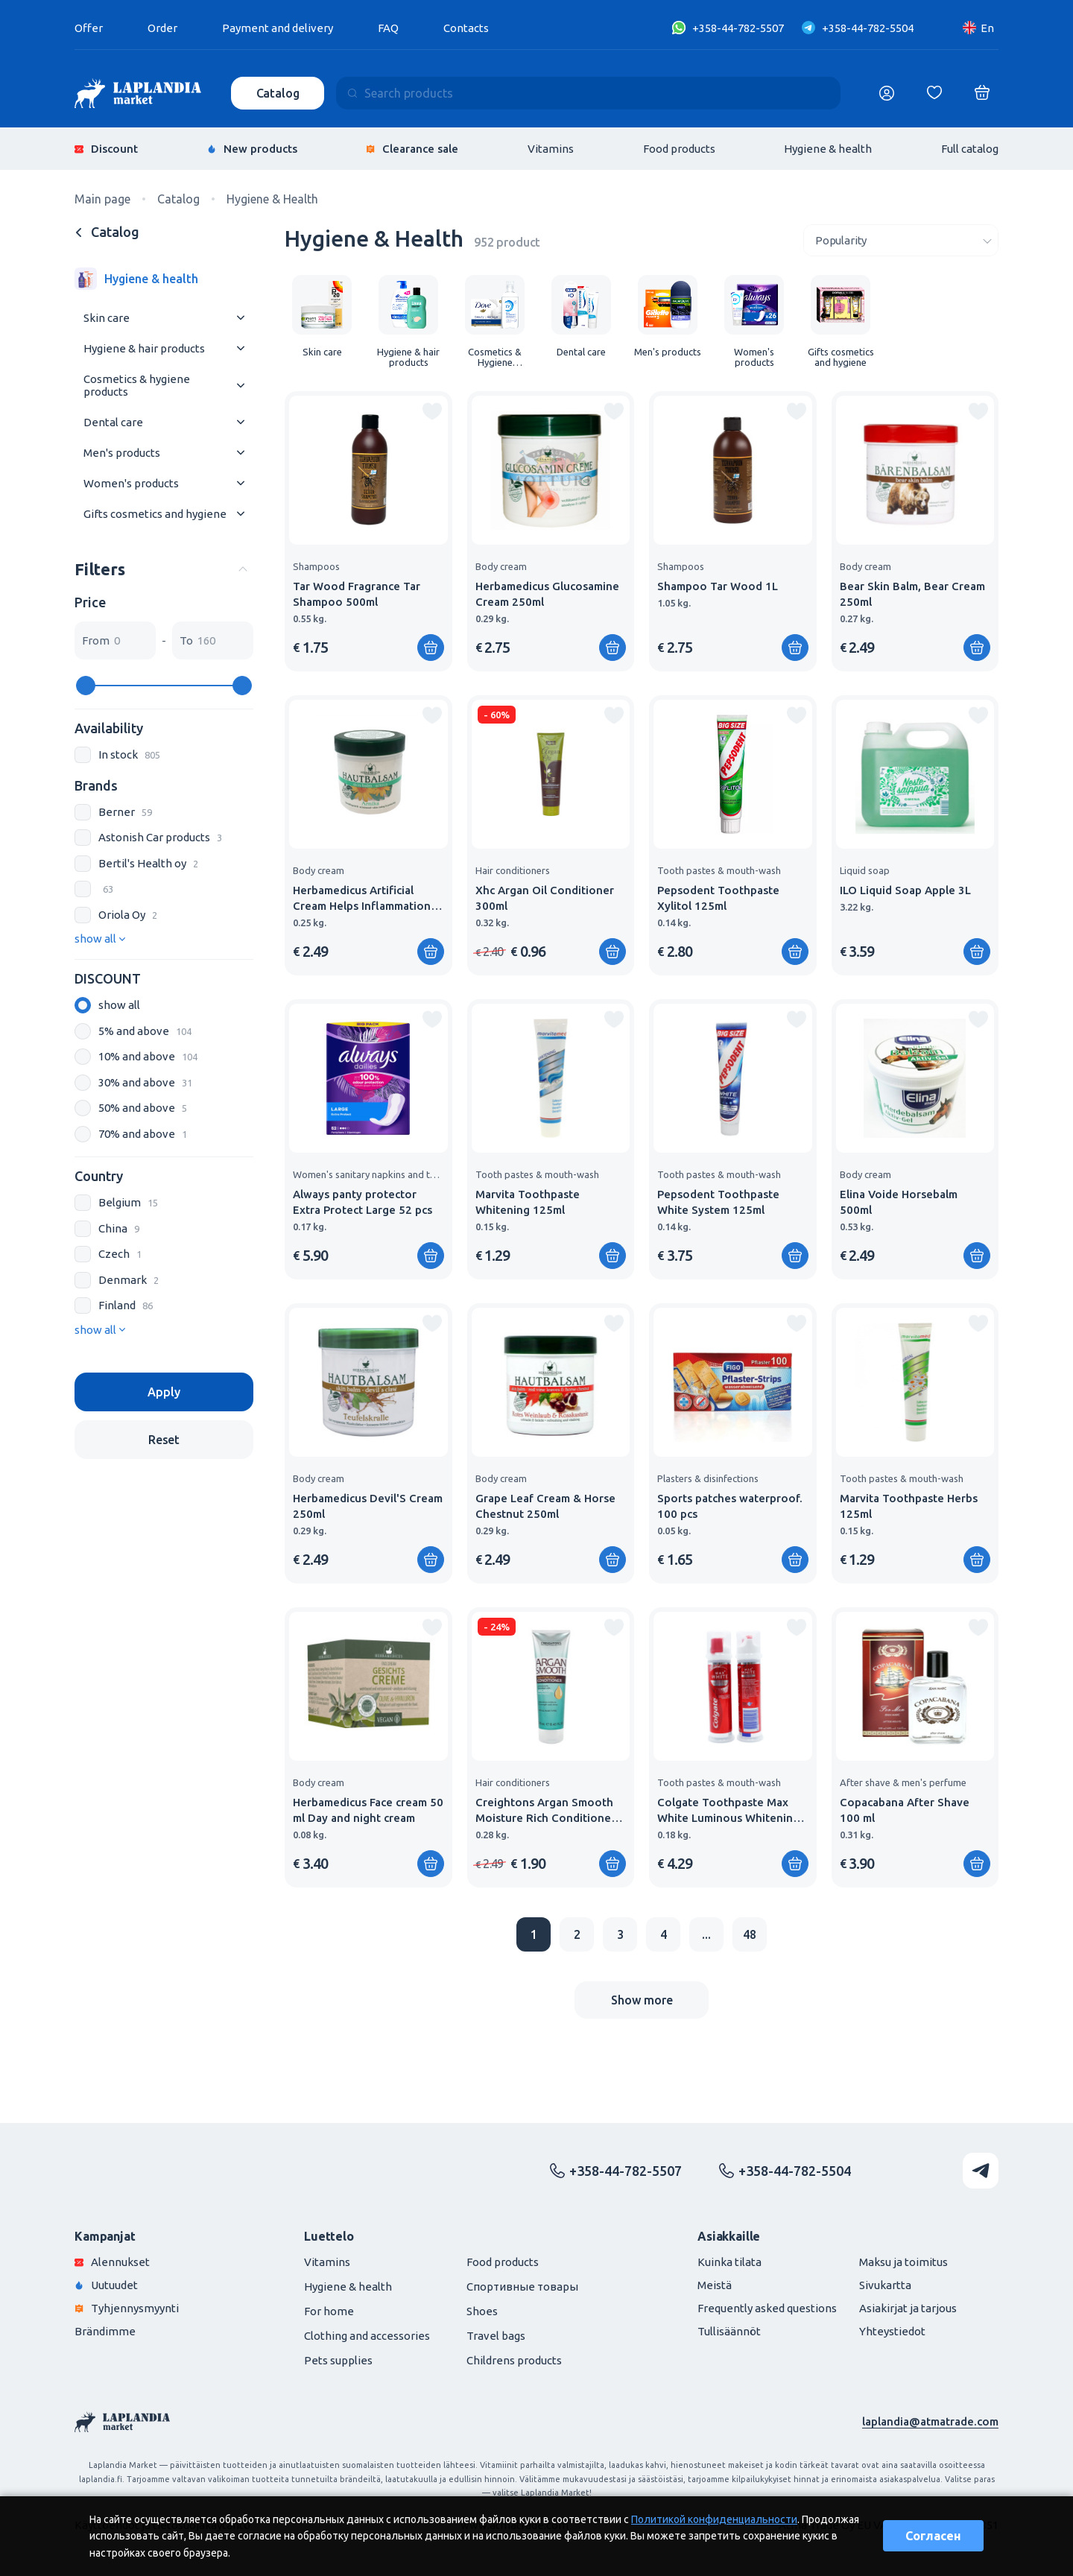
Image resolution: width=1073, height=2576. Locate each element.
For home (329, 2311)
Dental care (113, 422)
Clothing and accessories (367, 2335)
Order (162, 28)
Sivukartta (885, 2285)
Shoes (482, 2311)
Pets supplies (338, 2360)
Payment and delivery (277, 28)
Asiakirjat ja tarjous (908, 2308)
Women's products (131, 483)
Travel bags (495, 2335)
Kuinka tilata (729, 2262)
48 (749, 1934)
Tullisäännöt (729, 2331)
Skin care (106, 317)
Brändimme (105, 2331)
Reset (164, 1439)
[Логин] (886, 93)
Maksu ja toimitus (903, 2262)
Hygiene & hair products (144, 348)
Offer (89, 28)
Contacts (466, 28)
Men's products (121, 452)
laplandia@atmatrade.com (930, 2421)
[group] (322, 316)
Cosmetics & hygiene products (136, 385)
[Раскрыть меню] (240, 317)
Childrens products (514, 2360)
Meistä (714, 2285)
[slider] (85, 685)
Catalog (278, 93)
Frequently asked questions (767, 2308)
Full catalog (969, 148)
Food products (679, 148)
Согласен (933, 2535)
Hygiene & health (828, 148)
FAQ (388, 28)
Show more (642, 2000)
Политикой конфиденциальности (714, 2519)
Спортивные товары (522, 2286)
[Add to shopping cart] (430, 647)
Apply (164, 1392)
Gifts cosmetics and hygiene (155, 513)
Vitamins (551, 148)
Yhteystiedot (892, 2331)
